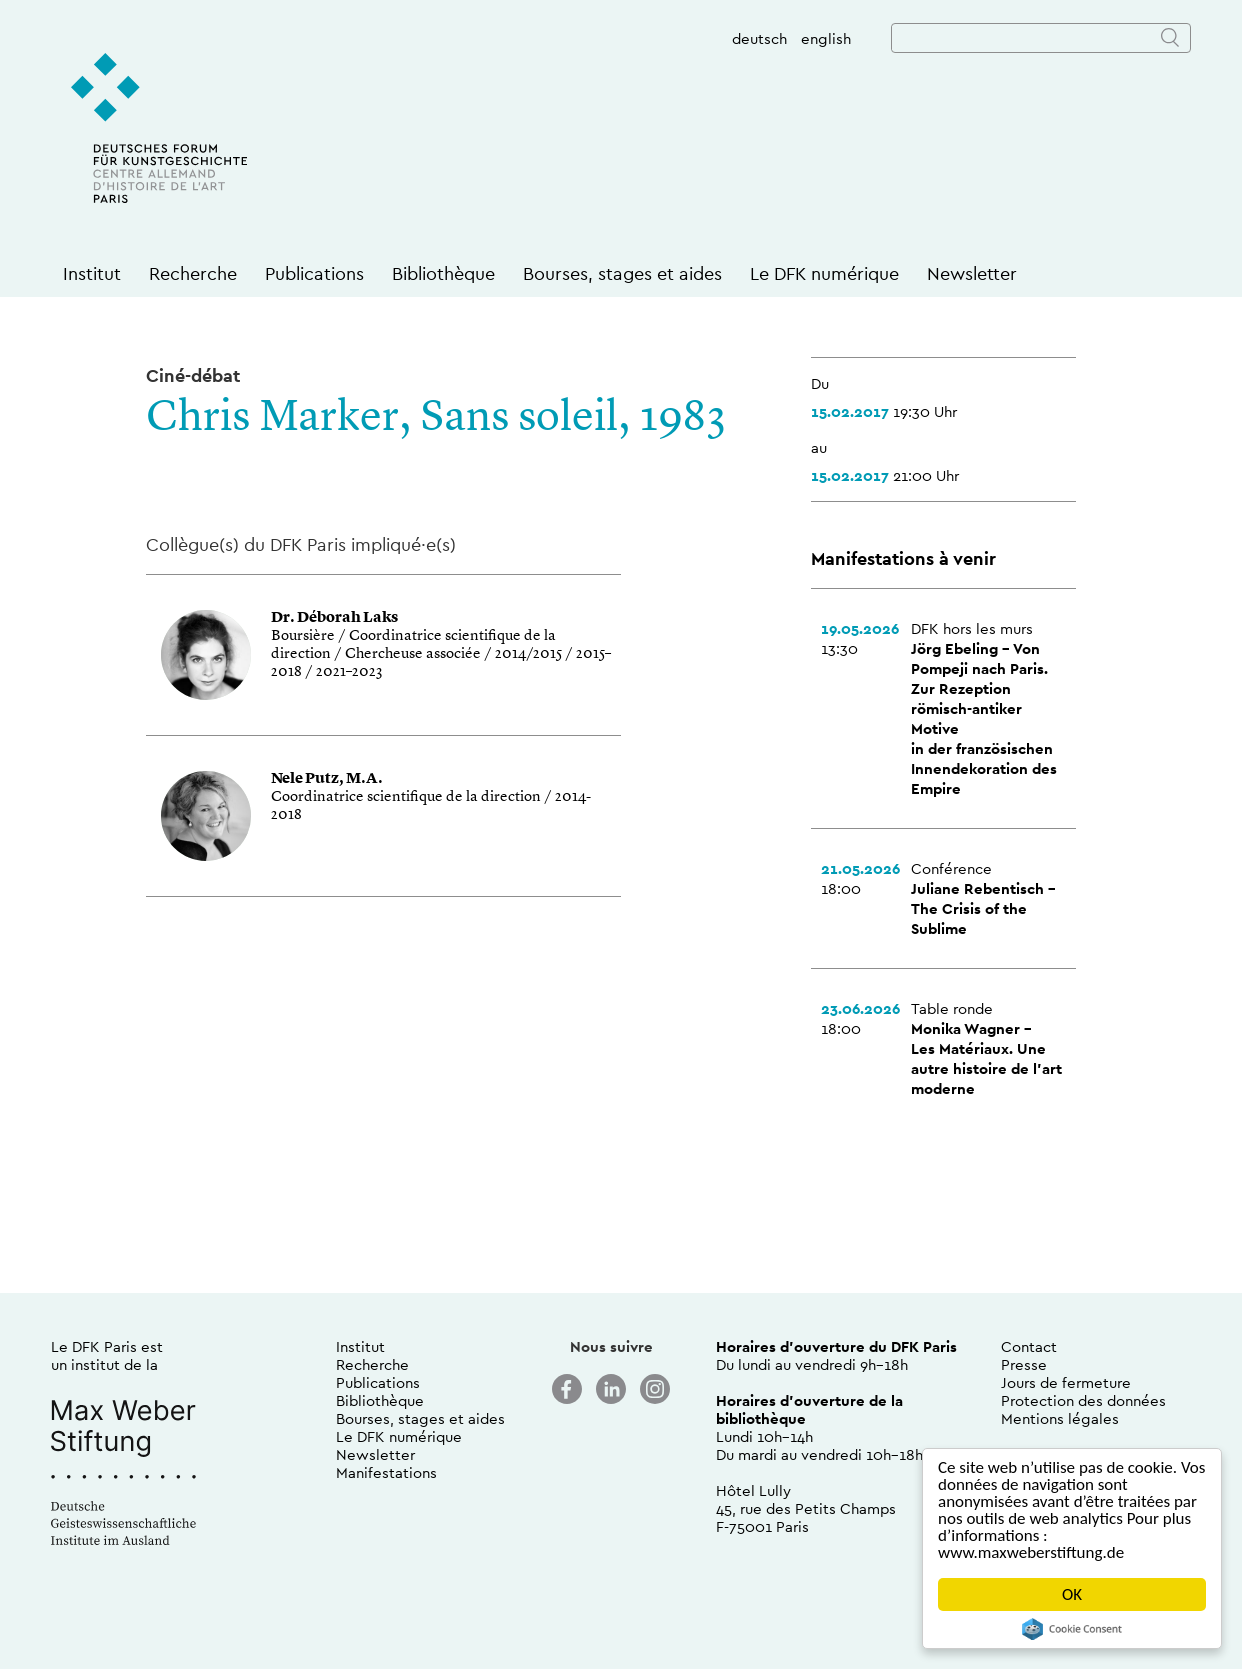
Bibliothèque (443, 273)
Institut (92, 273)
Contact (1029, 1346)
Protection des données (1083, 1400)
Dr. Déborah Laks (334, 618)
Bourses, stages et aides (622, 273)
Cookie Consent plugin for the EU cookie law (1072, 1629)
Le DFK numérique (824, 273)
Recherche (193, 273)
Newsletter (972, 273)
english (826, 38)
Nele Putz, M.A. (327, 779)
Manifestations (386, 1472)
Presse (1024, 1364)
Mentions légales (1060, 1418)
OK (1072, 1594)
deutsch (759, 38)
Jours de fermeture (1066, 1382)
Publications (314, 273)
